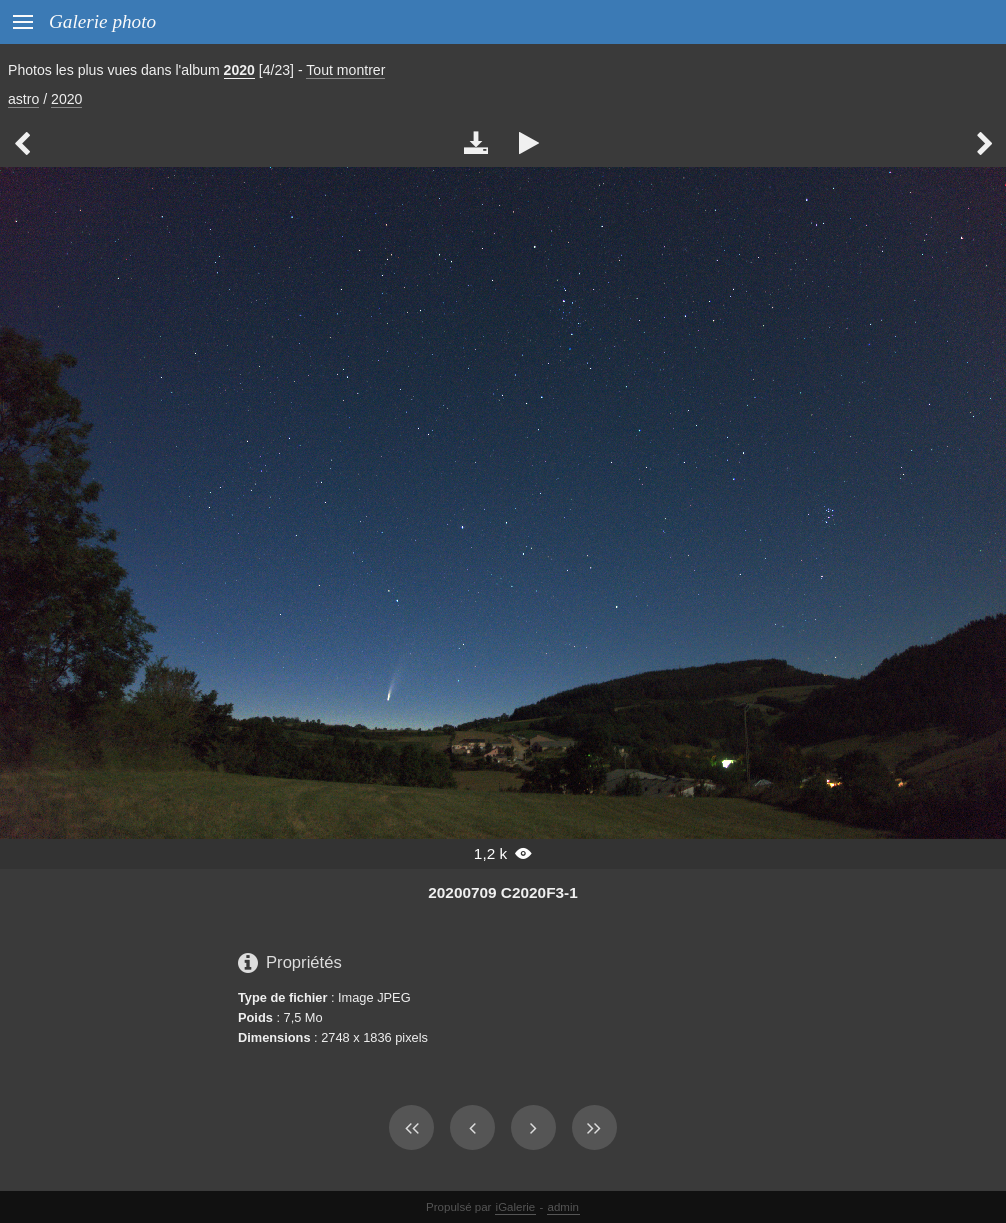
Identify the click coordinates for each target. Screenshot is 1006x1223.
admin (563, 1207)
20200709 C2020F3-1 (502, 892)
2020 (239, 70)
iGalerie (516, 1207)
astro (23, 99)
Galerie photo (102, 21)
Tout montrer (345, 70)
